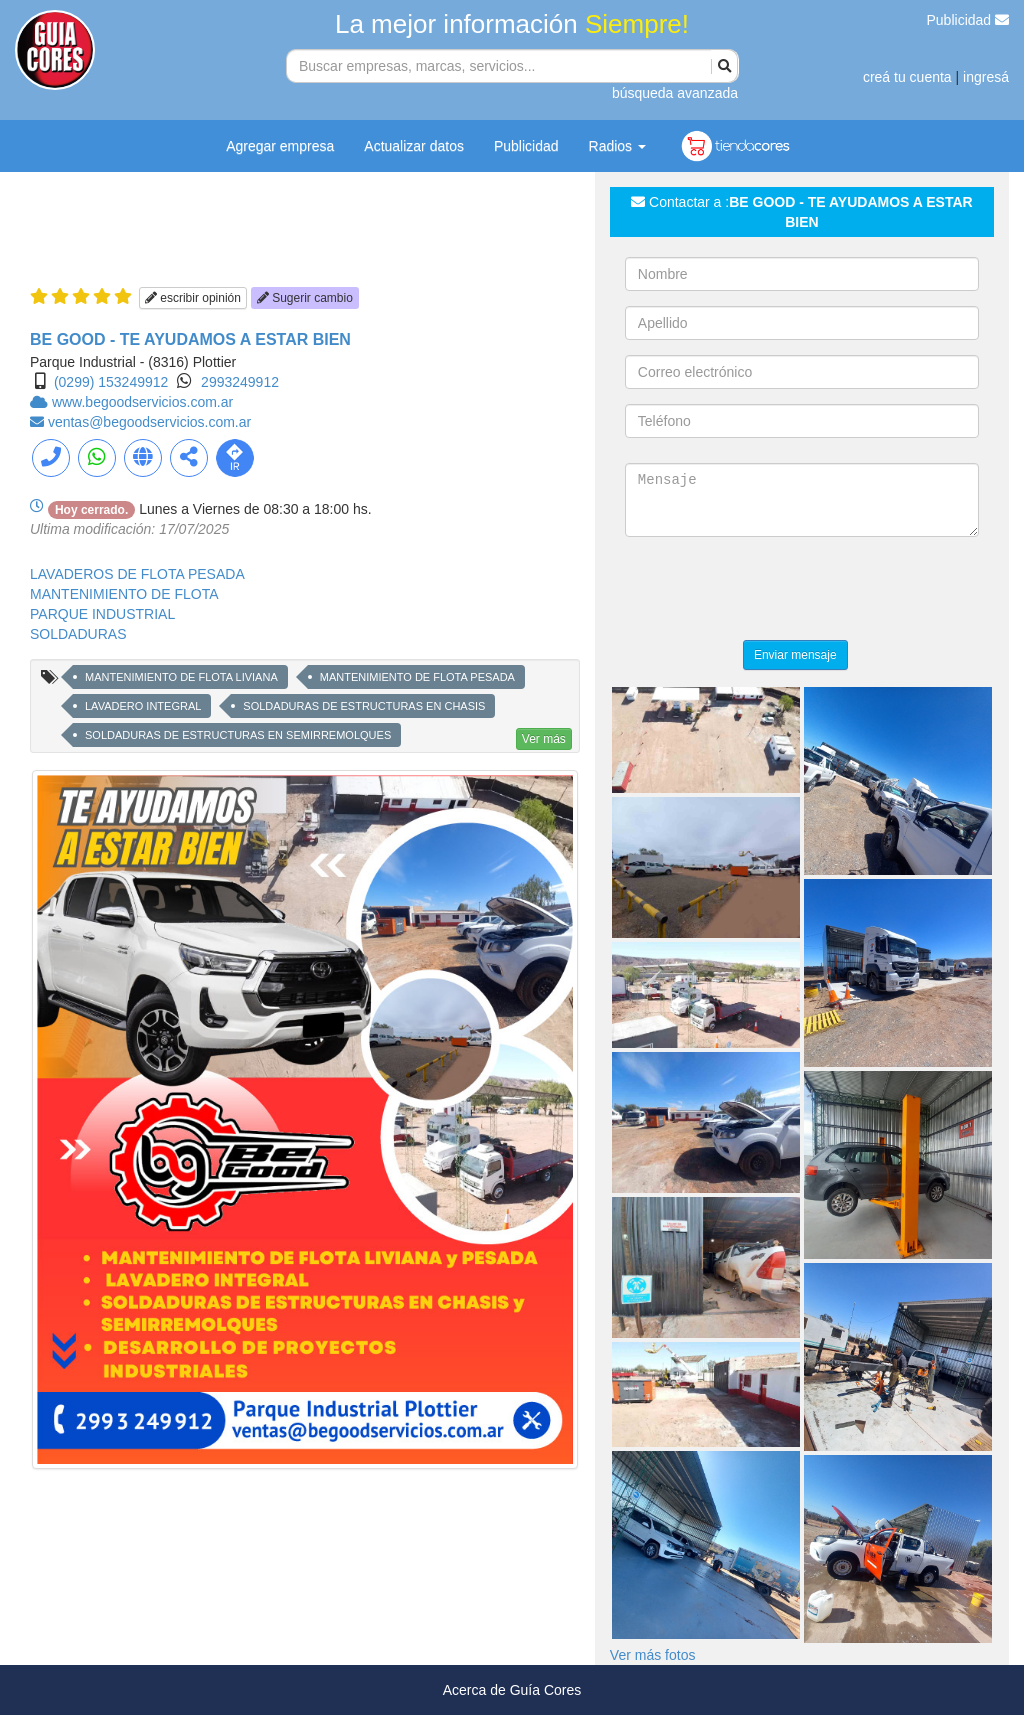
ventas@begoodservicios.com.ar (149, 422)
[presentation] (777, 591)
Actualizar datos (414, 146)
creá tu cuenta (907, 77)
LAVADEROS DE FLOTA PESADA (137, 574)
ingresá (986, 77)
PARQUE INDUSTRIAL (102, 614)
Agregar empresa (280, 146)
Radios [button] (617, 146)
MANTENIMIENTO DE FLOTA (124, 594)
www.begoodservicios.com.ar (142, 402)
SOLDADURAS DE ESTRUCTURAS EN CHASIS (364, 706)
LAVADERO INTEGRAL (143, 706)
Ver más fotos (653, 1655)
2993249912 (240, 382)
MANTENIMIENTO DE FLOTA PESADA (417, 677)
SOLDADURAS (78, 634)
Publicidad (968, 20)
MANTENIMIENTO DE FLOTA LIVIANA (181, 677)
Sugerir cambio (305, 298)
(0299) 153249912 (111, 382)
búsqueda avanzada (675, 93)
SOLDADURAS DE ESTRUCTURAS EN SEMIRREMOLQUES (238, 735)
